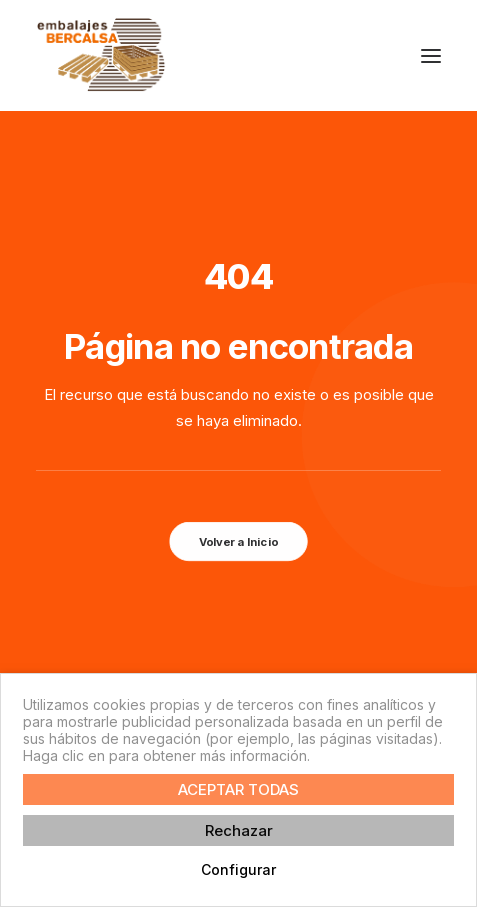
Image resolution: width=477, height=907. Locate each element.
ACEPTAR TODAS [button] (238, 789)
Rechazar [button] (239, 830)
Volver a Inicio (238, 542)
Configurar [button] (238, 869)
